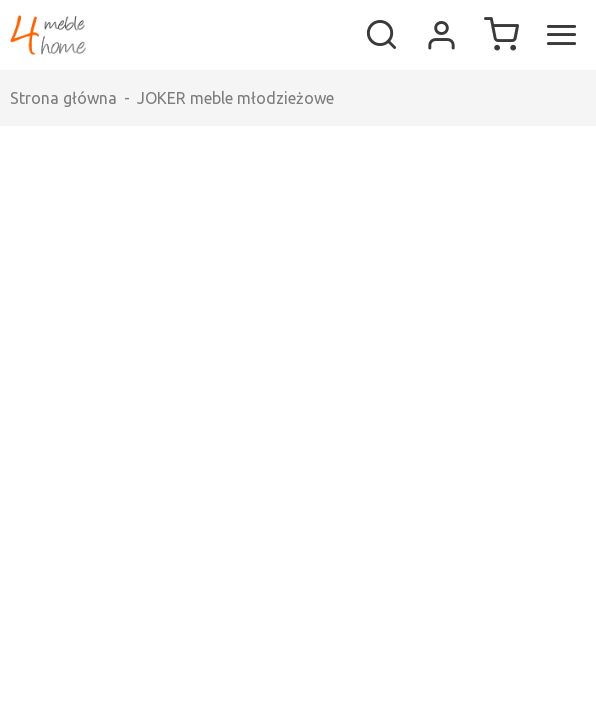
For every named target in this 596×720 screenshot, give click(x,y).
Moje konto (441, 35)
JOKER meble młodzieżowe (235, 98)
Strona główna (63, 98)
